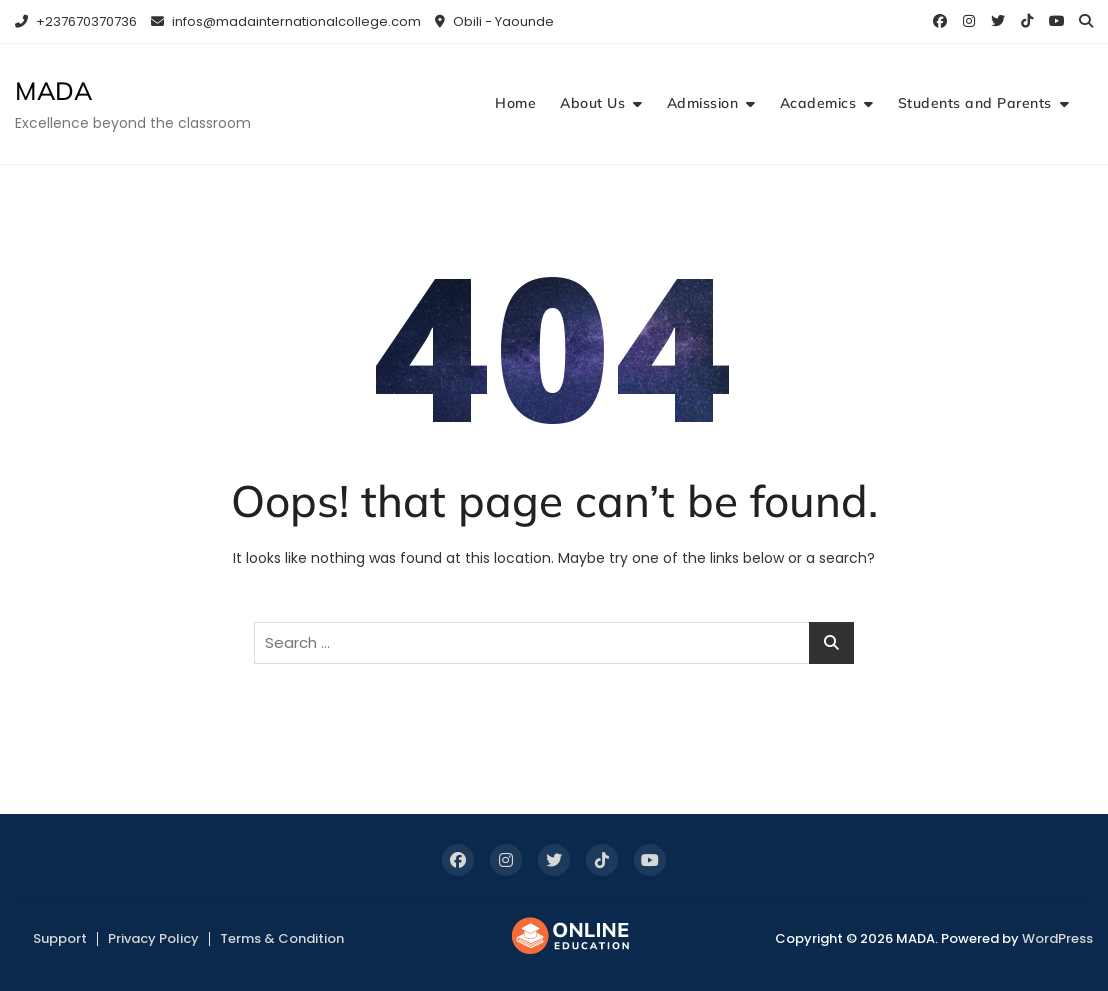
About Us (592, 103)
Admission (703, 103)
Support (60, 938)
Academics (818, 103)
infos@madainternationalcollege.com (286, 21)
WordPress (1057, 938)
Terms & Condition (282, 938)
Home (515, 103)
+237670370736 (76, 21)
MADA (53, 90)
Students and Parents (975, 103)
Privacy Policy (153, 938)
